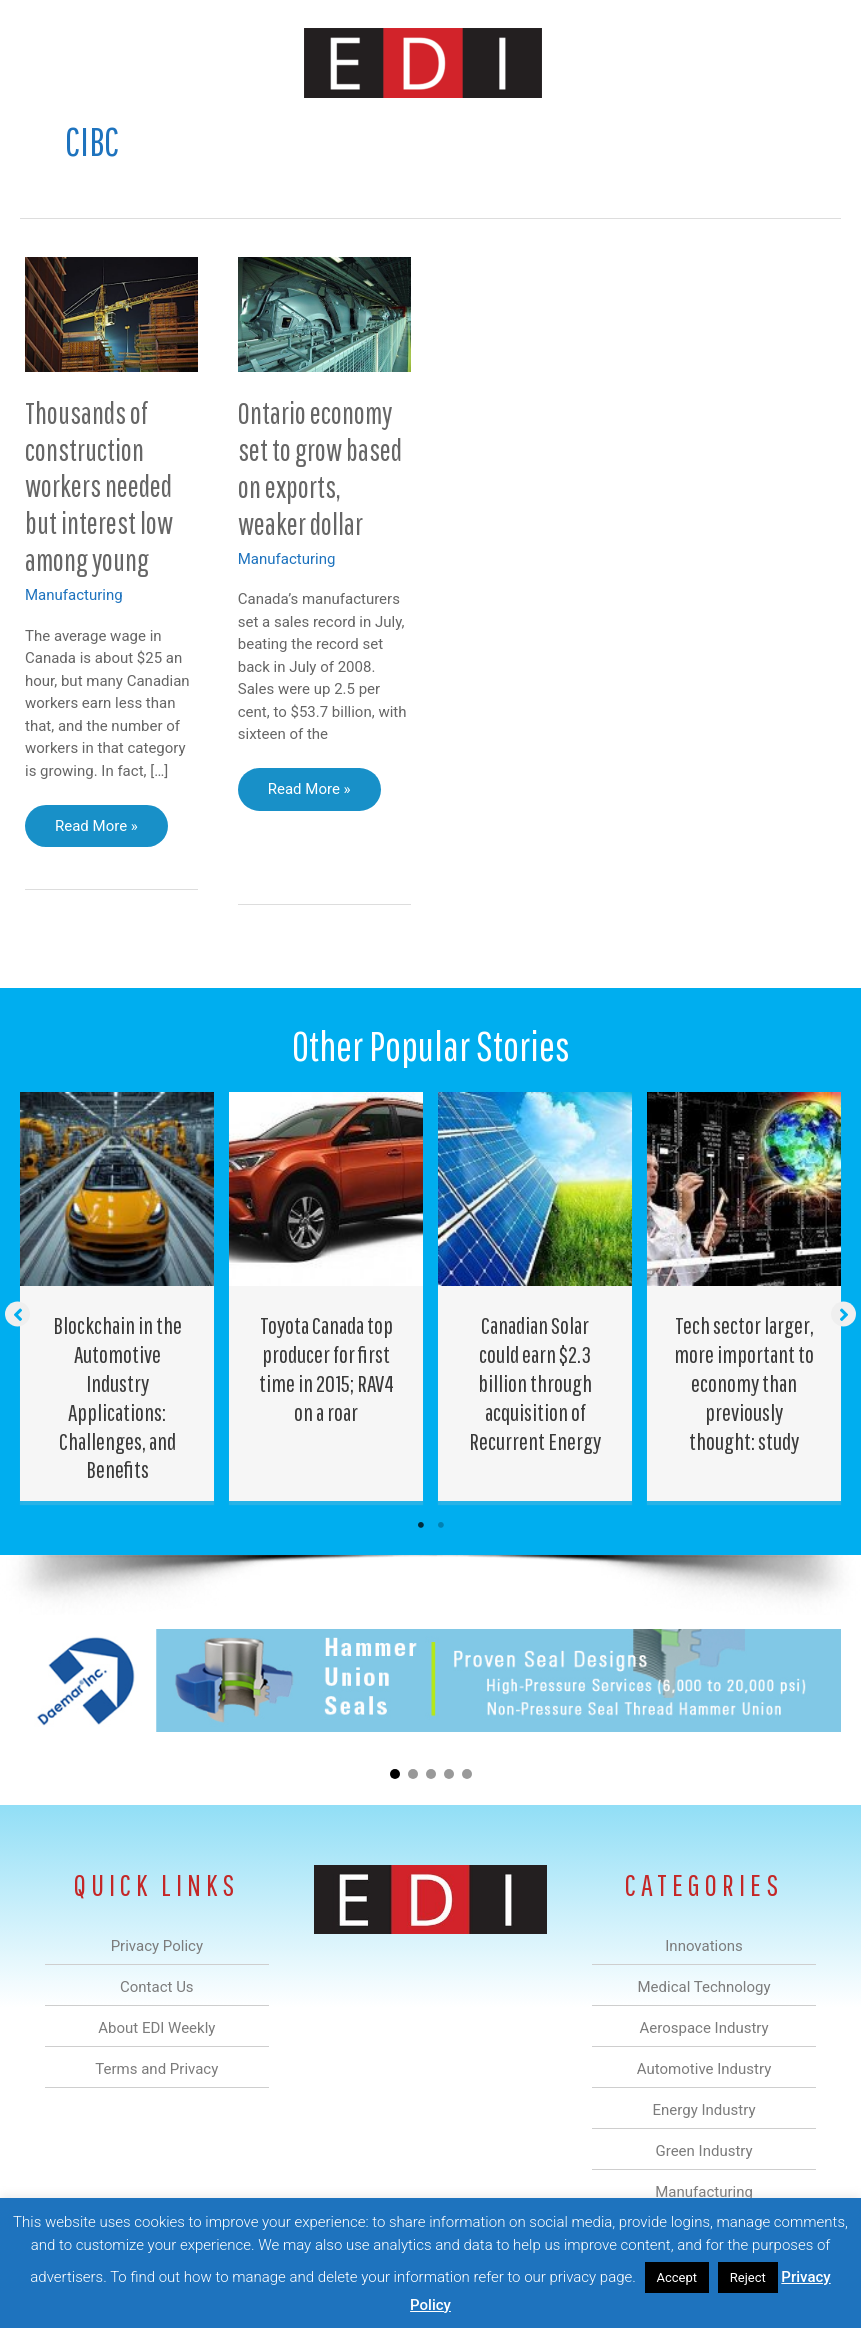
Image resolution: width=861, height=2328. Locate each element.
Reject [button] (748, 2277)
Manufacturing (74, 595)
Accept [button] (677, 2277)
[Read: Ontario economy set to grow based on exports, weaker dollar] (324, 313)
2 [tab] (441, 1525)
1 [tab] (421, 1525)
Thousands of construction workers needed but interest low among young (99, 486)
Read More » (96, 831)
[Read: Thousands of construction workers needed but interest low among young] (111, 313)
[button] (17, 1313)
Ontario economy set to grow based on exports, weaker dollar (320, 468)
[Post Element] (117, 1296)
